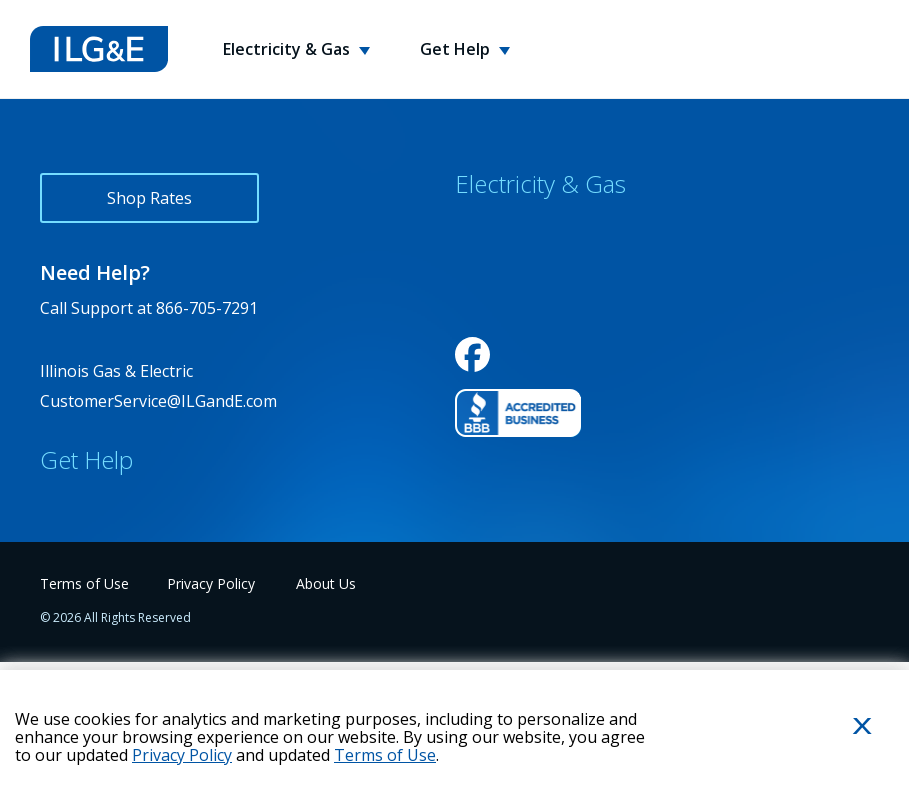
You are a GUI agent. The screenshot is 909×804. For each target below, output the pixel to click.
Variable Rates (509, 404)
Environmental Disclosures (555, 360)
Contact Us (81, 504)
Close (838, 758)
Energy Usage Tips (111, 592)
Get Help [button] (457, 49)
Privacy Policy (182, 755)
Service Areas (505, 316)
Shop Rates (149, 198)
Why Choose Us (514, 228)
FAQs (59, 548)
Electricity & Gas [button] (288, 49)
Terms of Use (385, 755)
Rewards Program (522, 272)
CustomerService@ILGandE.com (158, 401)
